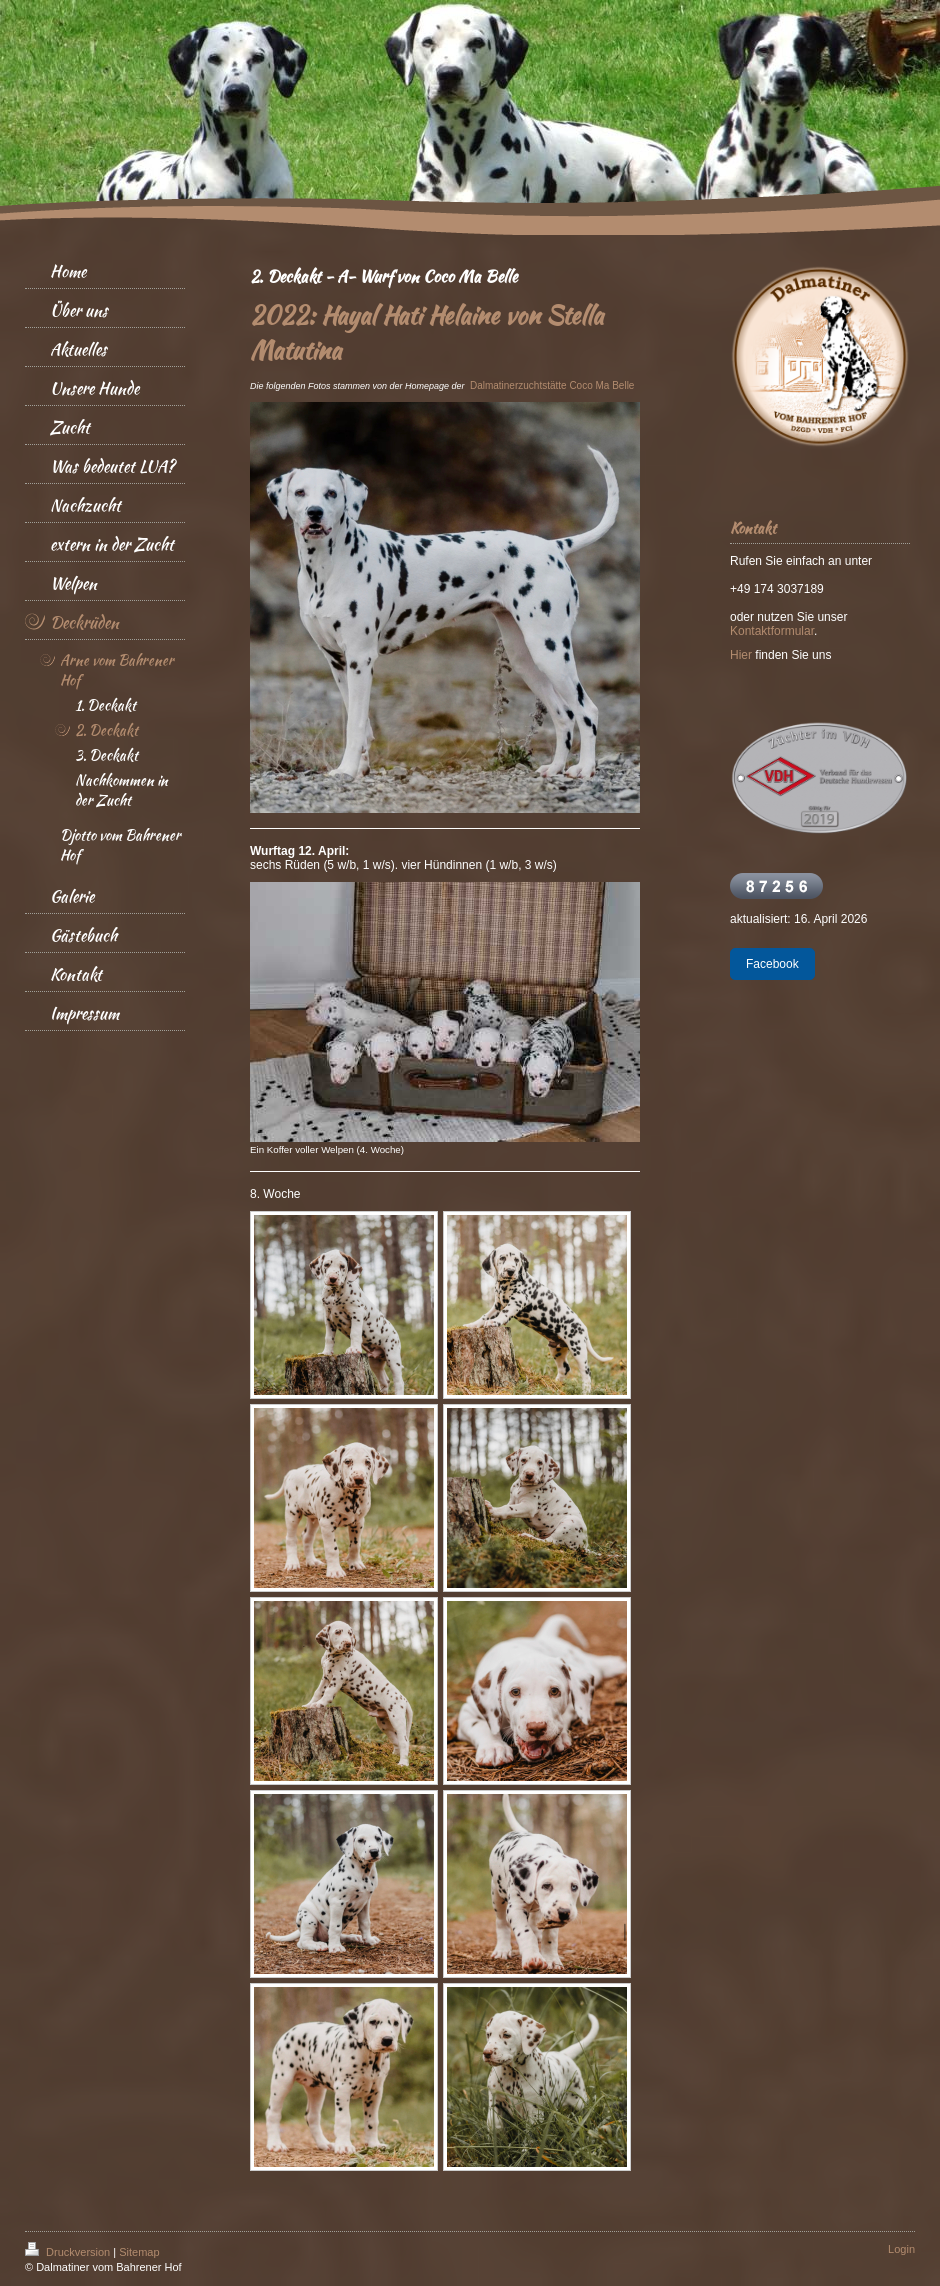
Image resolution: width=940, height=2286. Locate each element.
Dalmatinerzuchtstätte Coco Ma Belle (552, 385)
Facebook (772, 964)
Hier (741, 655)
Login (901, 2249)
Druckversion (69, 2252)
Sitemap (139, 2252)
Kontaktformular (772, 631)
